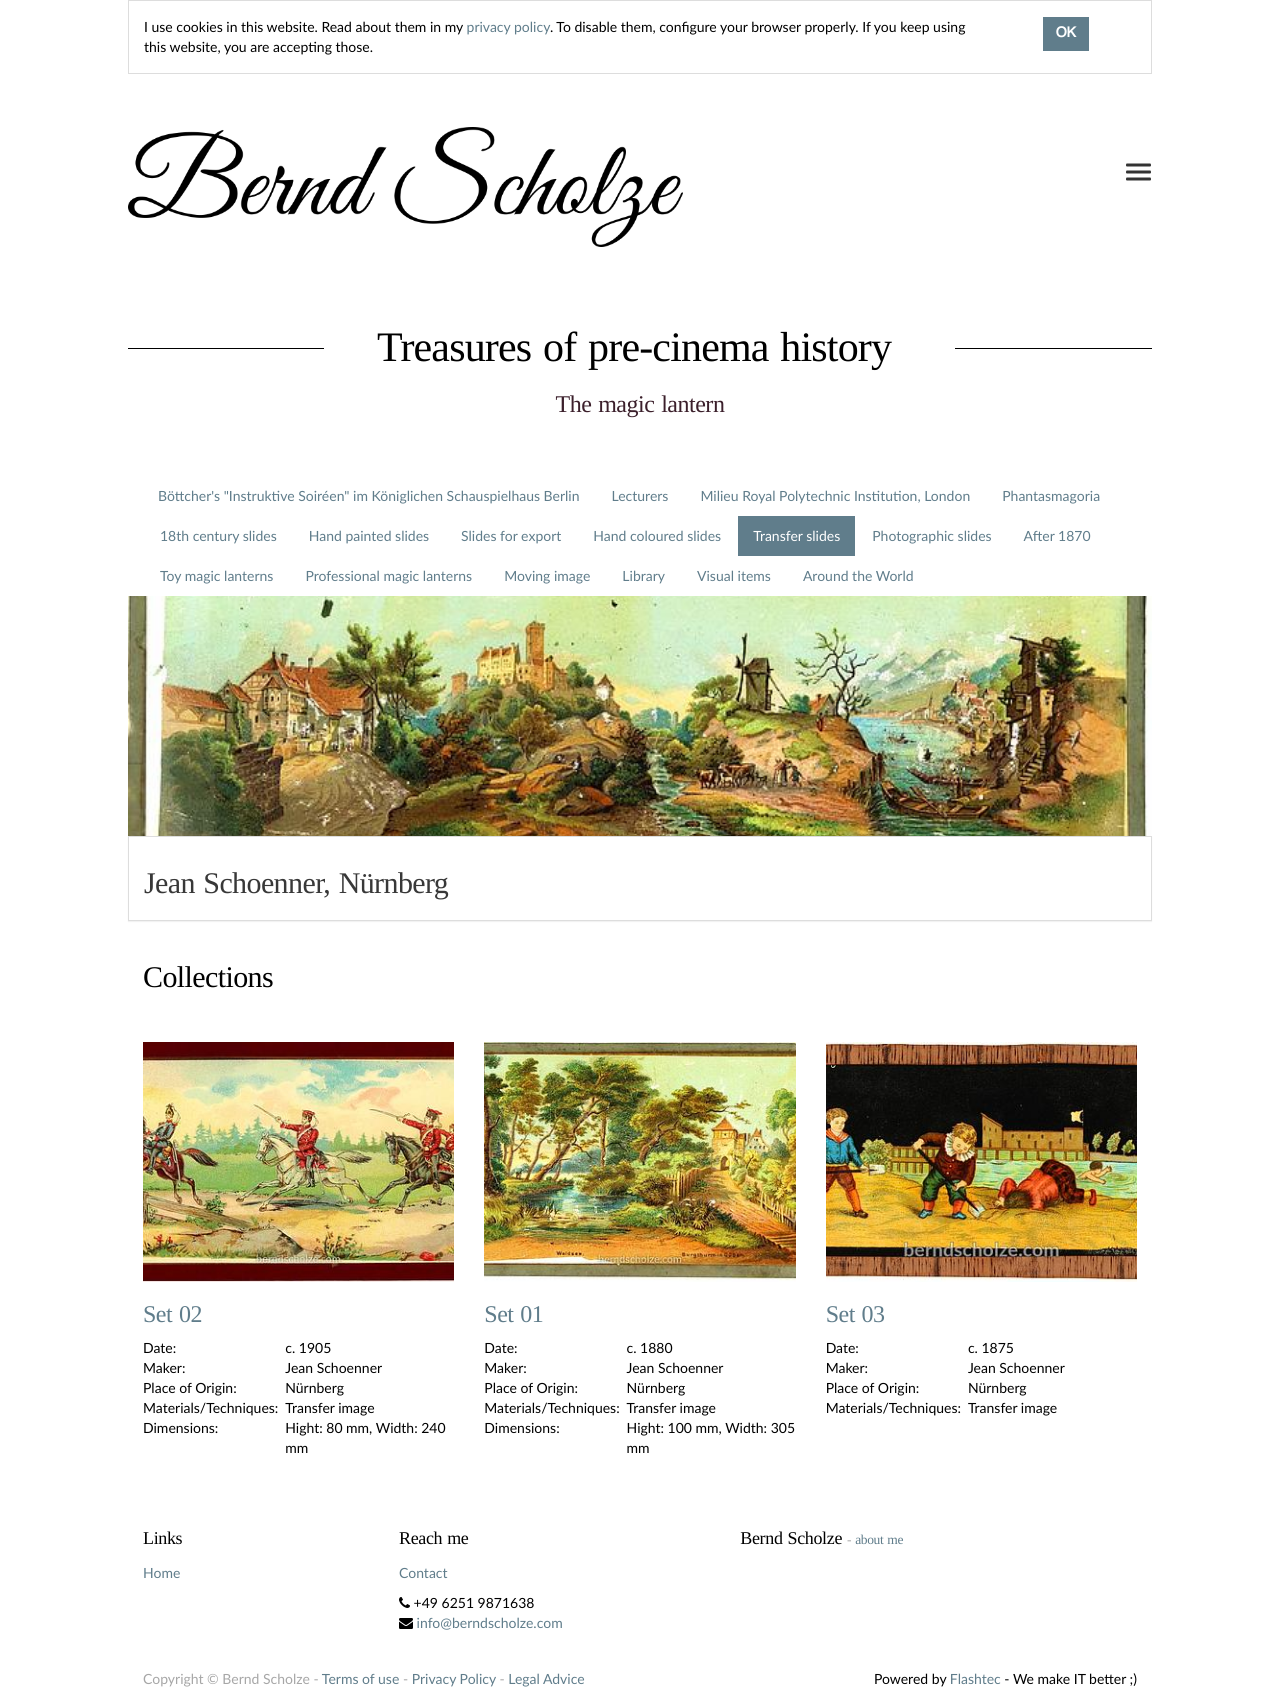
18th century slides (218, 535)
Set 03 (855, 1315)
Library (643, 575)
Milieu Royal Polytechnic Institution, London (835, 495)
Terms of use (360, 1678)
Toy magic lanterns (216, 575)
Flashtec (975, 1678)
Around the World (858, 575)
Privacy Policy (454, 1678)
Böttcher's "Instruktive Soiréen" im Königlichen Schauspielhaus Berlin (369, 495)
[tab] (640, 878)
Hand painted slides (369, 535)
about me (879, 1539)
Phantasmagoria (1051, 495)
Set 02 (172, 1315)
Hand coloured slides (657, 535)
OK (1066, 34)
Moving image (547, 575)
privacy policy (508, 26)
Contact (423, 1572)
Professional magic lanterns (388, 575)
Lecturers (640, 495)
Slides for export (511, 535)
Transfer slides (796, 535)
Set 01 (513, 1315)
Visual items (734, 575)
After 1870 (1057, 535)
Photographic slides (931, 535)
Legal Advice (546, 1678)
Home (161, 1572)
